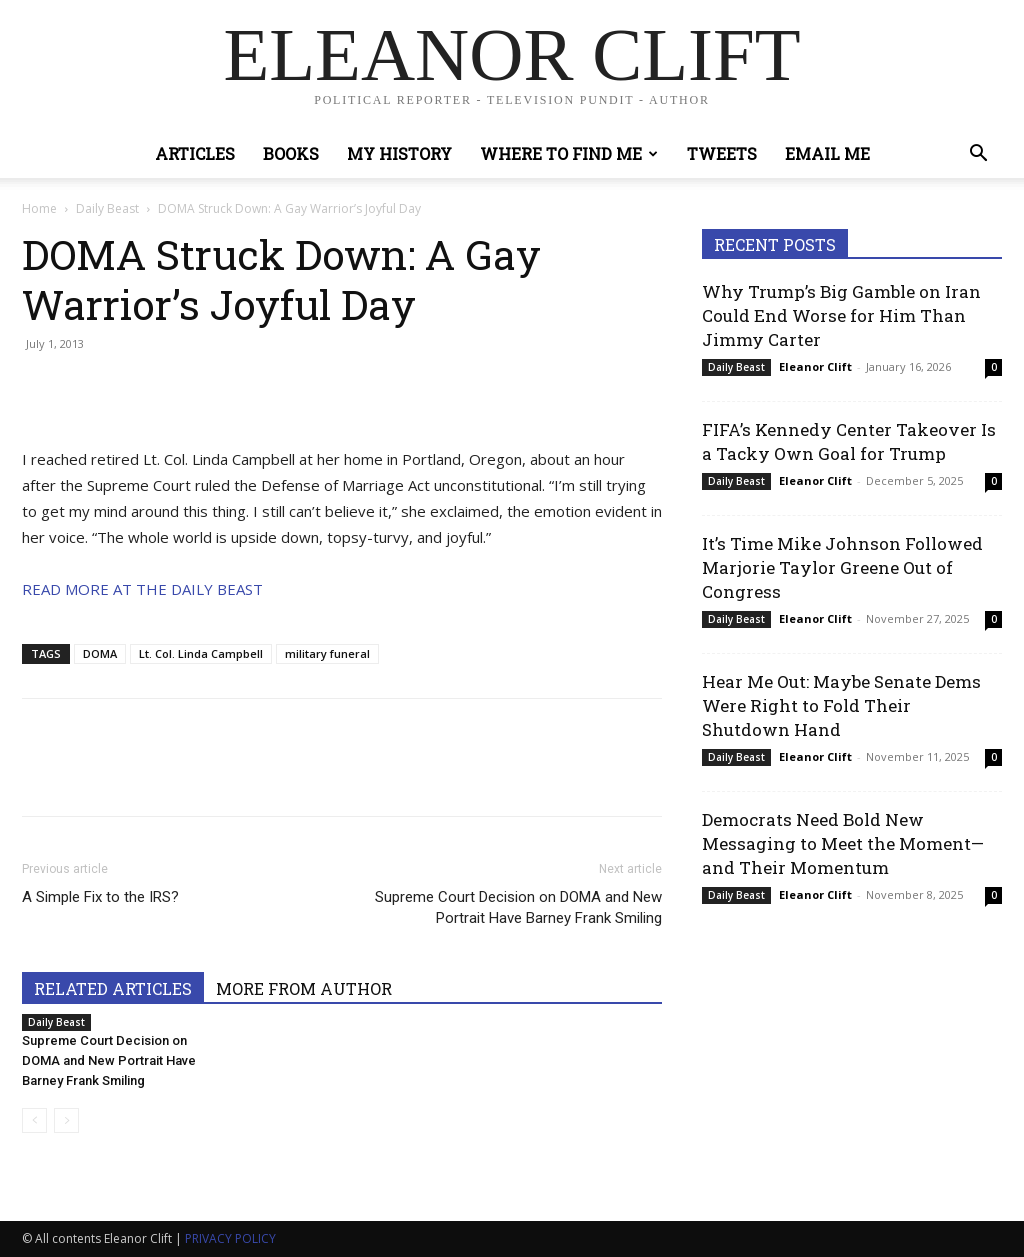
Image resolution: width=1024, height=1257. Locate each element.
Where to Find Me (569, 153)
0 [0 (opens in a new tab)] (994, 367)
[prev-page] (34, 1120)
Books (291, 153)
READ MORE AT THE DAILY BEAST (142, 589)
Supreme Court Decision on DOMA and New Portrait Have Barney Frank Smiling (518, 907)
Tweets (722, 153)
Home (39, 208)
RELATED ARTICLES (113, 988)
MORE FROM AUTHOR (304, 988)
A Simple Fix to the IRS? (100, 897)
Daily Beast (107, 208)
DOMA (100, 653)
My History (399, 153)
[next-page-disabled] (66, 1120)
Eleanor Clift (815, 366)
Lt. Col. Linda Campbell (201, 653)
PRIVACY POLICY (230, 1238)
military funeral (327, 653)
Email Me (827, 153)
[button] (978, 155)
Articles (195, 153)
